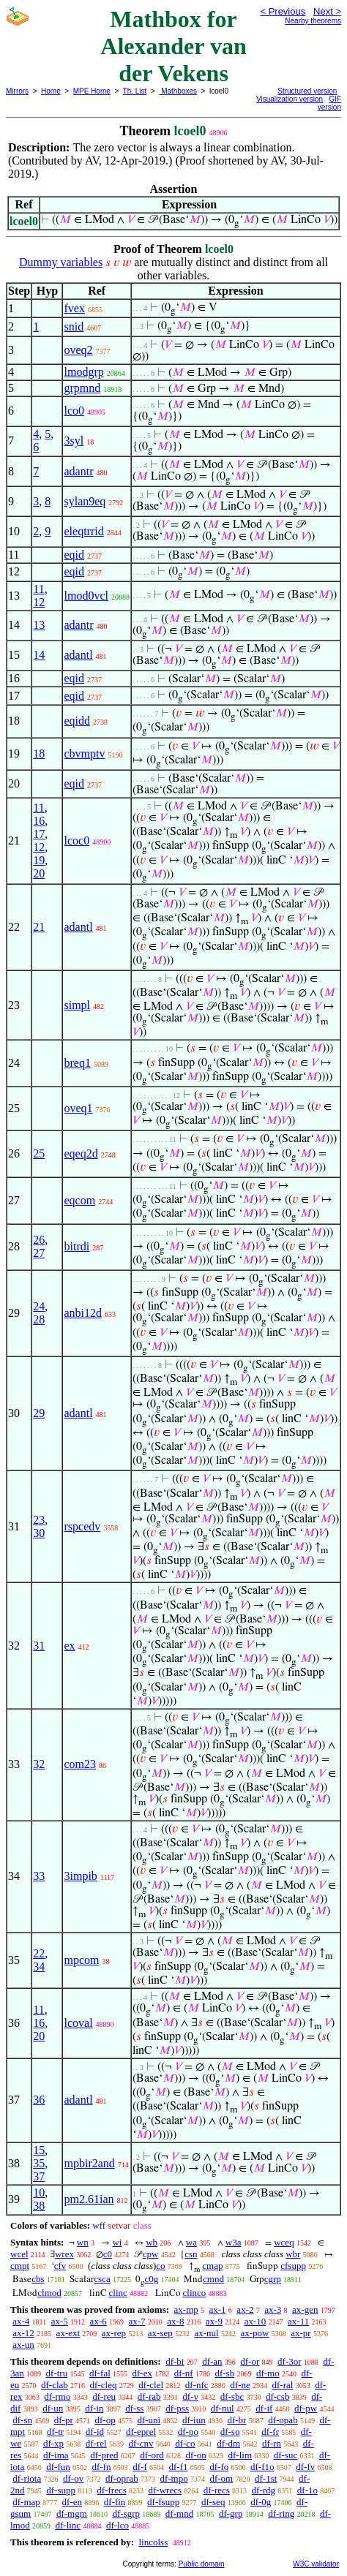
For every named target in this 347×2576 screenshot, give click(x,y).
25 (39, 1153)
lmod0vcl (86, 595)
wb (151, 2242)
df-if (263, 2408)
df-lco (117, 2525)
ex (69, 1645)
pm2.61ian (88, 2199)
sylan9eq (84, 501)
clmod (49, 2292)
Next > (327, 11)
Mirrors (17, 91)
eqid (74, 554)
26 (39, 1240)
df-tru (57, 2373)
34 (39, 1966)
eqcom (79, 1200)
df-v (190, 2396)
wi (117, 2242)
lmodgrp (83, 372)
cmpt (19, 2265)
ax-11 (298, 2321)
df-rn (271, 2443)
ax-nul (206, 2332)
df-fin (115, 2501)
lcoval (78, 2023)
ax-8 (175, 2321)
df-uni (148, 2419)
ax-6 (98, 2321)
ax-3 (272, 2309)
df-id (95, 2431)
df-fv (305, 2466)
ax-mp (186, 2309)
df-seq (213, 2501)
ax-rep (114, 2332)
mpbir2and (89, 2163)
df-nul (222, 2408)
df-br (236, 2419)
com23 (80, 1764)
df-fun (58, 2466)
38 (39, 2205)
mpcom (81, 1960)
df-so (230, 2431)
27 (39, 1253)
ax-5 (59, 2321)
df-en (72, 2501)
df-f (140, 2466)
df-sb (224, 2373)
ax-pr (300, 2332)
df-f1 (178, 2466)
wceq (284, 2242)
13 (39, 625)
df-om (221, 2478)
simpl (77, 1005)
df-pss (177, 2408)
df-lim (240, 2455)
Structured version (307, 91)
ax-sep (160, 2332)
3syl (73, 440)
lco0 (74, 410)
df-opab (282, 2419)
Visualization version (289, 99)
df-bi (174, 2361)
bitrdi (76, 1246)
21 (39, 927)
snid (73, 326)
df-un (52, 2408)
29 (39, 1413)
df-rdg (264, 2490)
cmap (212, 2265)
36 (39, 2099)
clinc (118, 2292)
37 (39, 2176)
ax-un (23, 2344)
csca (102, 2278)
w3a (233, 2242)
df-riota (26, 2478)
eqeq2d (80, 1153)
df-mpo (173, 2478)
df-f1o (262, 2466)
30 (39, 1533)
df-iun (194, 2419)
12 (39, 602)
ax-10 (255, 2321)
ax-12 (23, 2332)
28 (39, 1319)
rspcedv (82, 1526)
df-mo (268, 2373)
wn (83, 2242)
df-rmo (57, 2396)
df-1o (307, 2490)
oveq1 (78, 1108)
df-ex (142, 2373)
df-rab (149, 2396)
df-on (196, 2455)
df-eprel (141, 2431)
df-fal (100, 2373)
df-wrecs (165, 2490)
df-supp (60, 2490)
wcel (19, 2253)
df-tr (55, 2431)
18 (39, 753)
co (160, 2265)
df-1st (266, 2478)
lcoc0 (76, 840)
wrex (64, 2253)
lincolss (153, 2542)
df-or (249, 2361)
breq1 (77, 1063)
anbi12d (83, 1313)
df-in (94, 2408)
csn (190, 2253)
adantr (78, 471)
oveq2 (78, 350)
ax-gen (305, 2309)
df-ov (73, 2478)
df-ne (240, 2384)
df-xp (53, 2443)
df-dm (228, 2443)
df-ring (281, 2513)
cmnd (213, 2278)
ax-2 (244, 2309)
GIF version (329, 103)
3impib (80, 1876)
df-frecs (111, 2490)
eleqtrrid (83, 531)
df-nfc (197, 2384)
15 (39, 2150)
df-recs (217, 2490)
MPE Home (92, 91)
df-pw (305, 2408)
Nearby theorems (313, 21)
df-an (212, 2361)
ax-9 (214, 2321)
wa (191, 2242)
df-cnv (140, 2443)
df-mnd (179, 2513)
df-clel (150, 2384)
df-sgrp (127, 2513)
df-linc (68, 2525)
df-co (185, 2443)
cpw (151, 2253)
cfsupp (293, 2265)
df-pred (104, 2455)
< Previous (282, 11)
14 (39, 655)
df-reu (104, 2396)
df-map (26, 2501)
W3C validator (316, 2564)
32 (39, 1764)
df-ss (134, 2408)
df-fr (270, 2431)
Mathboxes (178, 91)
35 (39, 2163)
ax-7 (136, 2321)
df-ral (283, 2384)
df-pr (63, 2419)
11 (38, 589)
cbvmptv (84, 753)
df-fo (218, 2466)
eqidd (77, 720)
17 (39, 834)
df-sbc (232, 2396)
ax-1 (217, 2309)
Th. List (135, 91)
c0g (151, 2278)
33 (39, 1876)
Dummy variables (60, 262)
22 (39, 1953)
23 (39, 1520)
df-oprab (121, 2478)
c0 (107, 2253)
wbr (293, 2253)
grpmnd (82, 388)
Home (51, 91)
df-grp (231, 2513)
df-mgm (71, 2513)
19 (39, 860)
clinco (194, 2292)
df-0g (260, 2501)
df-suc (286, 2455)
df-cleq (103, 2384)
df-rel (96, 2443)
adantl (78, 655)
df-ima (56, 2455)
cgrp (272, 2278)
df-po (188, 2431)
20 (39, 873)
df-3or (289, 2361)
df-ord (152, 2455)
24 (39, 1306)
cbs (37, 2278)
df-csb (278, 2396)
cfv (60, 2265)
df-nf (183, 2373)
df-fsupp (163, 2501)
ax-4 (20, 2321)
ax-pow (254, 2332)
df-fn (101, 2466)
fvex (74, 308)
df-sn (22, 2419)
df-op (104, 2419)
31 (39, 1645)
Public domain (202, 2564)
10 (39, 2192)
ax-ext (68, 2332)
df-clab (54, 2384)
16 (39, 821)
